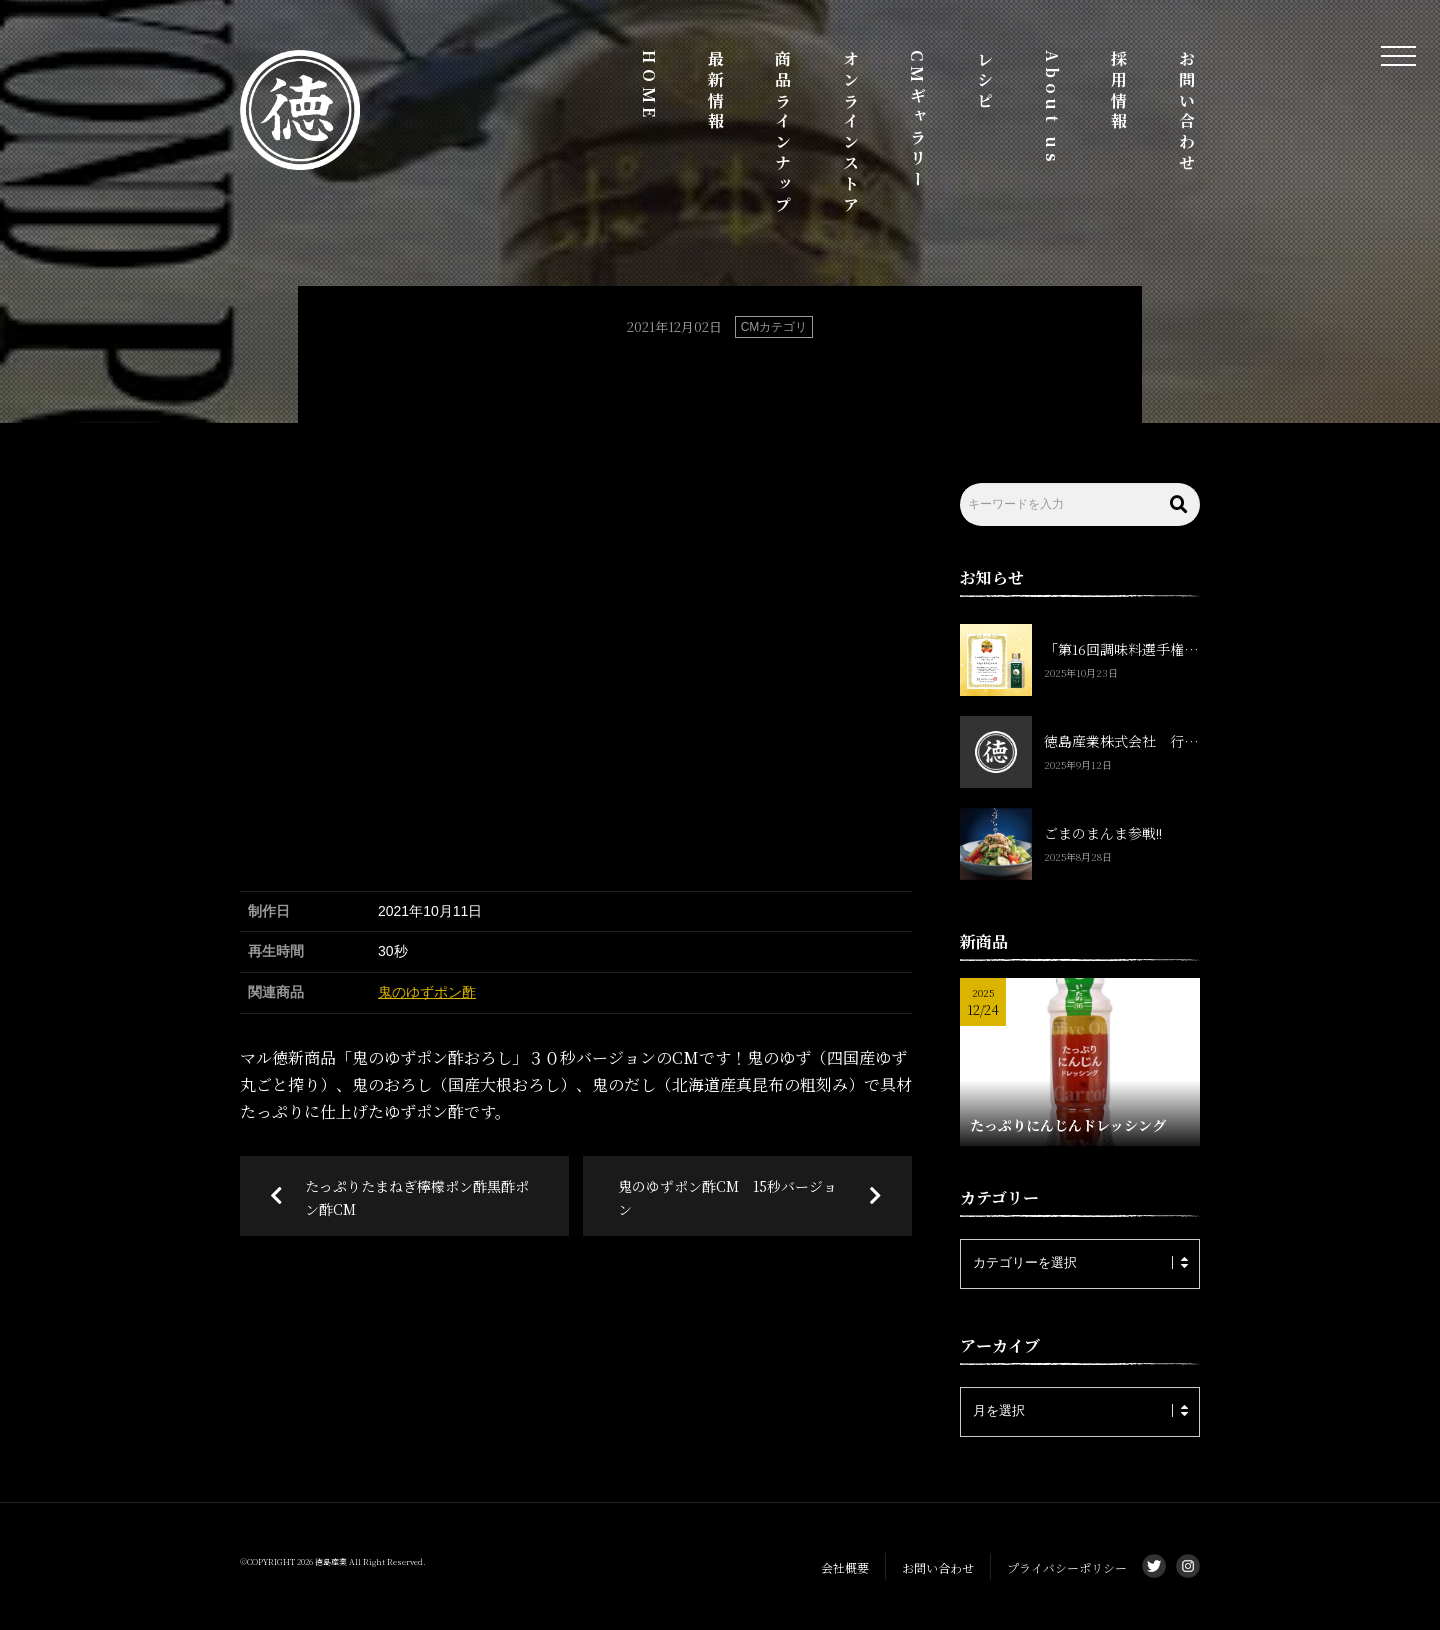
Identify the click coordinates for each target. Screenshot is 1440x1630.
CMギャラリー (917, 120)
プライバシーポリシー (1067, 1567)
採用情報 (1119, 91)
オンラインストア (850, 133)
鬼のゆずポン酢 (427, 992)
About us (1052, 108)
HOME (649, 86)
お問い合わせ (1186, 112)
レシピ (984, 81)
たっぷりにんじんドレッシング (1068, 1125)
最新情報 (716, 91)
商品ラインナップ (783, 133)
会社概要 (845, 1567)
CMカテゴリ (774, 327)
